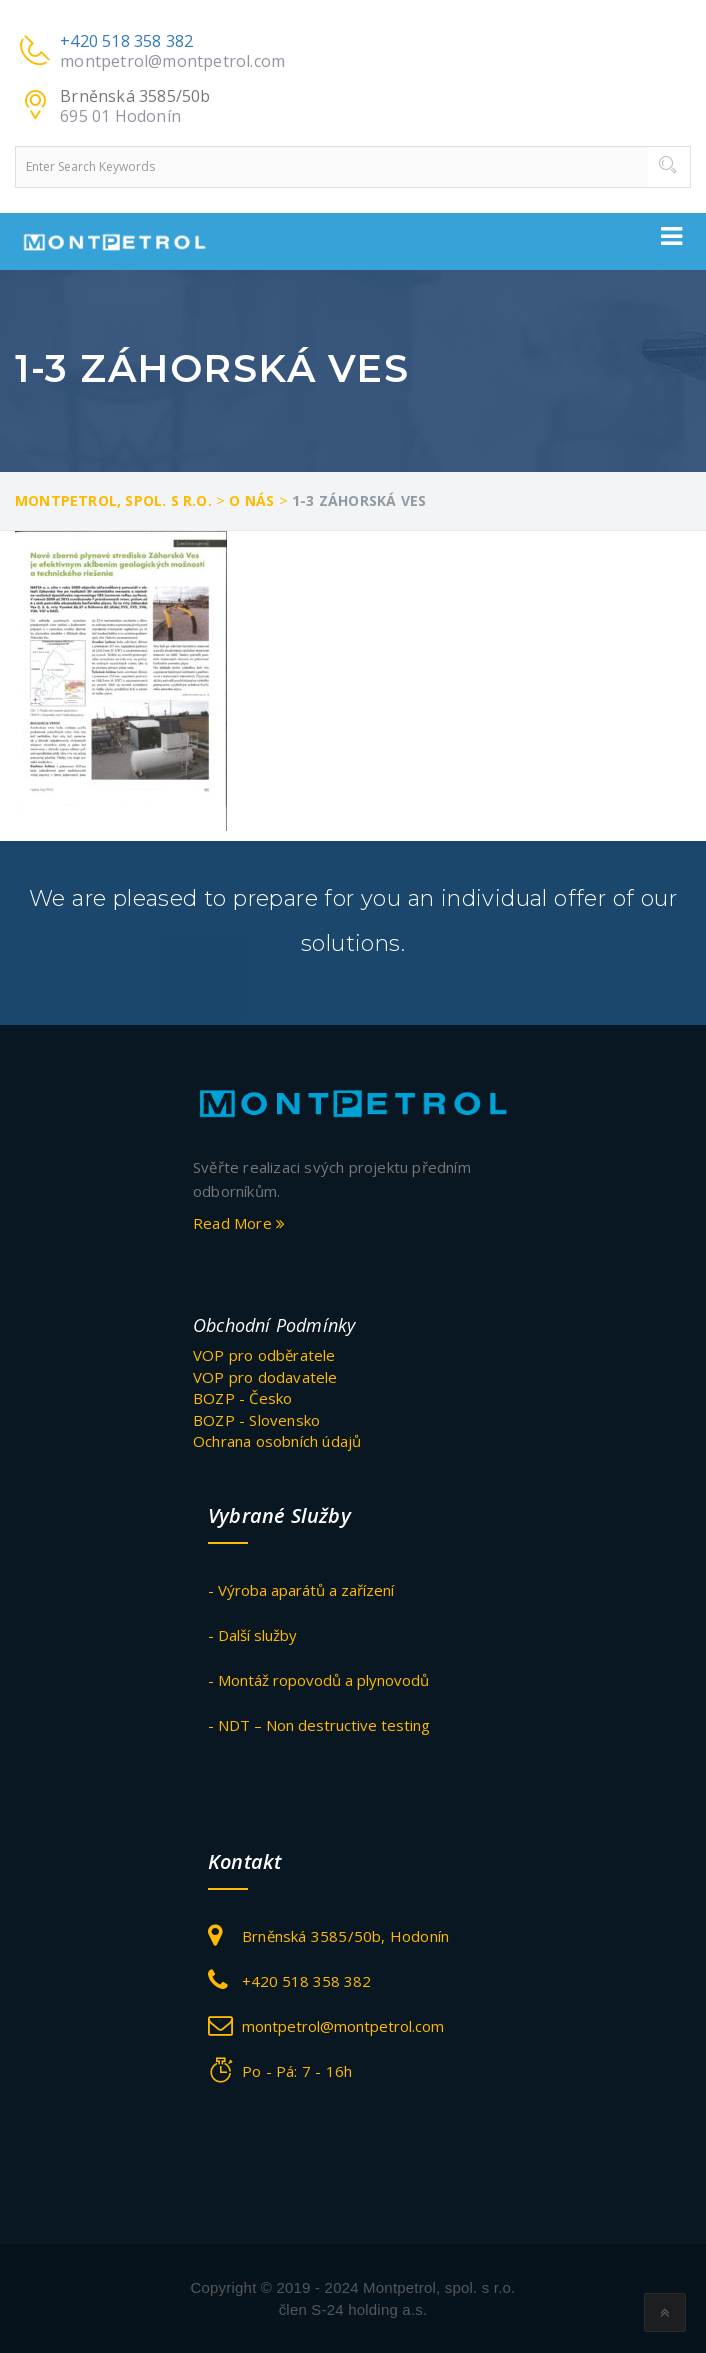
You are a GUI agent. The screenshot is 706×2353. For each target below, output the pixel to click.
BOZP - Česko (242, 1398)
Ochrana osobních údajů (277, 1441)
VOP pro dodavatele (265, 1377)
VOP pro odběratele (264, 1355)
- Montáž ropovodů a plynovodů (318, 1680)
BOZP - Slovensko (256, 1420)
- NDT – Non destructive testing (319, 1725)
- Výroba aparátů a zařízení (301, 1590)
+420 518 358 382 (126, 41)
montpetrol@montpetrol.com (172, 61)
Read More (239, 1223)
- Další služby (252, 1635)
